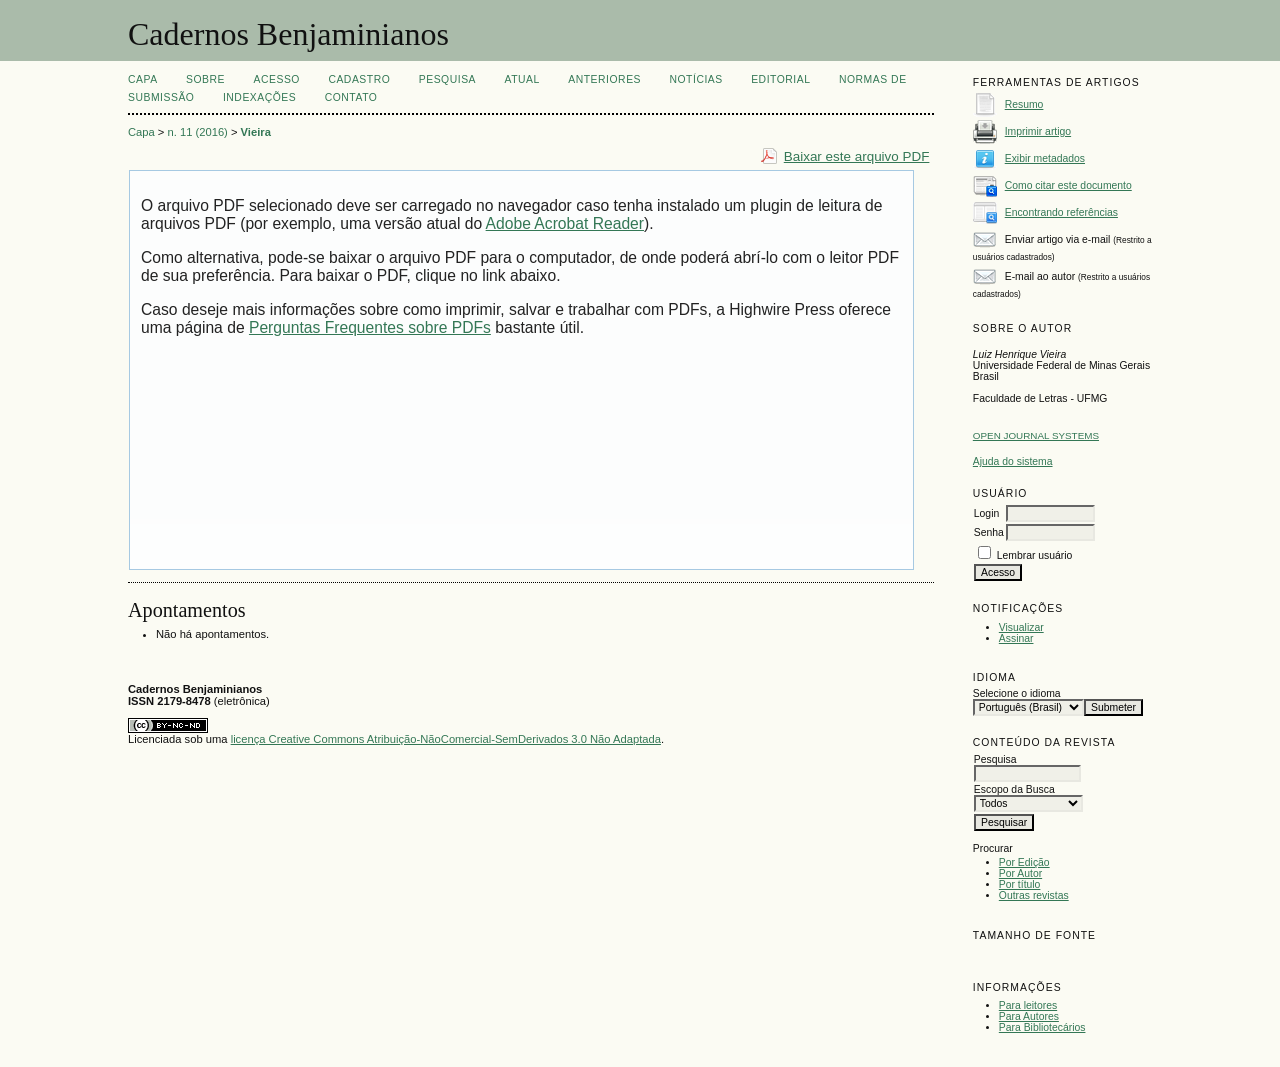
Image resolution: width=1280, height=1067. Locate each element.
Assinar (1016, 638)
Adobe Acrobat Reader (565, 223)
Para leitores (1028, 1005)
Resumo (1024, 104)
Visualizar (1021, 627)
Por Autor (1020, 873)
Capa (143, 79)
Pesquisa (447, 79)
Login (986, 513)
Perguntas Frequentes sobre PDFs (370, 327)
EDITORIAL (780, 79)
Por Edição (1024, 862)
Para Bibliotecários (1042, 1027)
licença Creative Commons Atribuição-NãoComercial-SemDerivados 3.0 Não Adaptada (446, 739)
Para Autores (1029, 1016)
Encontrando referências (1061, 212)
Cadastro (359, 79)
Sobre (205, 79)
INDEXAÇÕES (259, 97)
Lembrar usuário (1035, 555)
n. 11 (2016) (198, 132)
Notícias (695, 79)
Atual (522, 79)
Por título (1020, 884)
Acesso (277, 79)
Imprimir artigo (1038, 131)
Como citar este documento (1068, 185)
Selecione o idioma (1017, 693)
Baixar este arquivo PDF (857, 156)
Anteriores (604, 79)
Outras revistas (1034, 895)
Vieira (256, 132)
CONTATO (351, 97)
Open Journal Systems (1036, 435)
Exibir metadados (1045, 158)
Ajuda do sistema (1013, 461)
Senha (989, 532)
